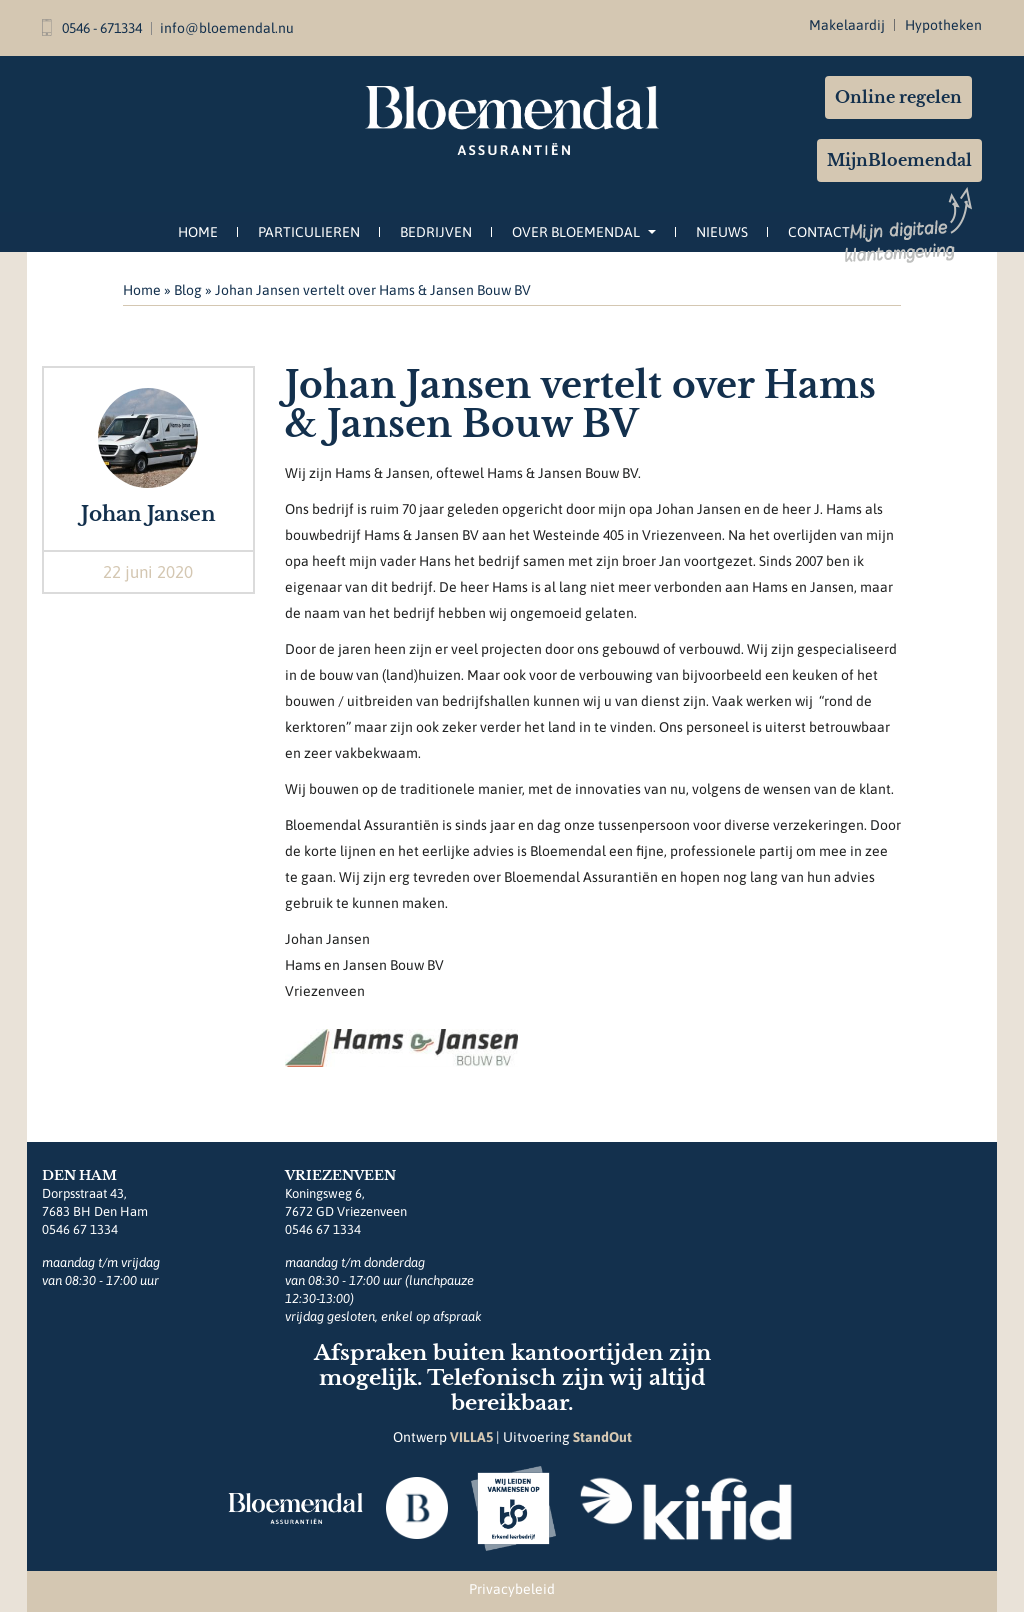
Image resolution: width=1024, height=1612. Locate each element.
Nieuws (722, 232)
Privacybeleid (512, 1589)
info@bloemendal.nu (227, 28)
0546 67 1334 (80, 1229)
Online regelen (898, 97)
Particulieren (309, 232)
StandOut (602, 1437)
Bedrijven (436, 232)
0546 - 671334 (92, 28)
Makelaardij (847, 25)
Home (198, 232)
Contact (819, 232)
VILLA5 (471, 1437)
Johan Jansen (148, 514)
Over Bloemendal (584, 232)
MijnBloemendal (899, 160)
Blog (188, 290)
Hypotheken (943, 25)
